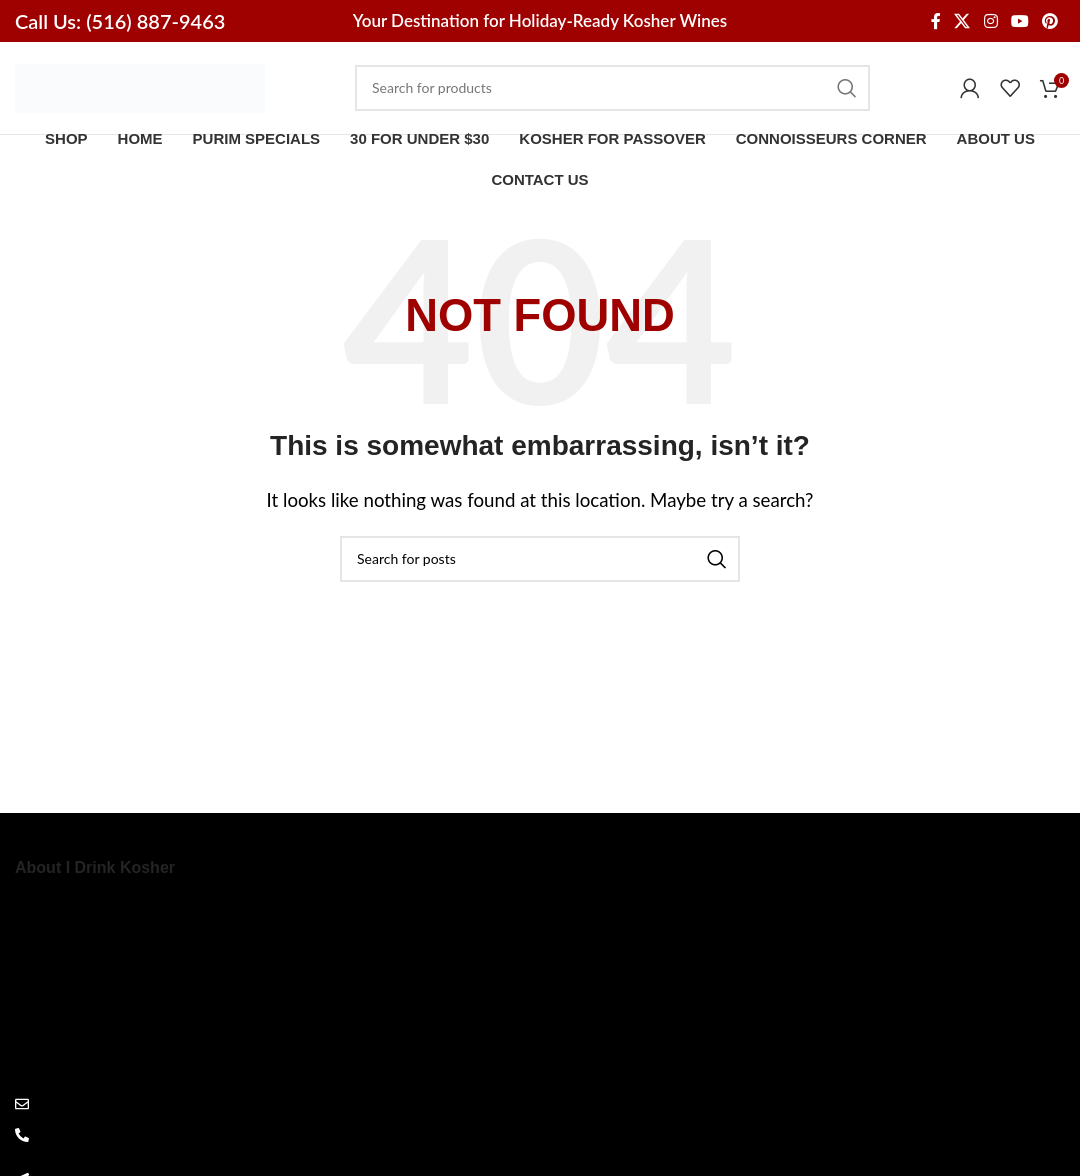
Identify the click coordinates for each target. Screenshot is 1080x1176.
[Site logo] (140, 91)
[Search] (612, 94)
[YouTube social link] (1019, 21)
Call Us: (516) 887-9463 (120, 21)
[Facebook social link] (935, 21)
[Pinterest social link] (1050, 21)
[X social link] (962, 21)
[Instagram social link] (990, 21)
